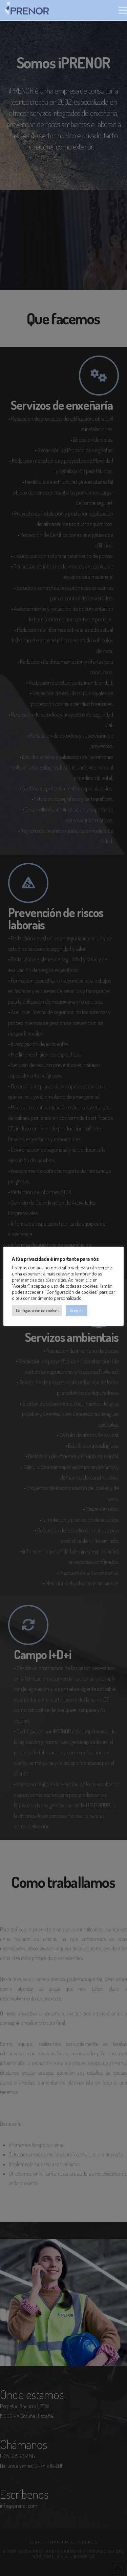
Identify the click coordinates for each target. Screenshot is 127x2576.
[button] (123, 10)
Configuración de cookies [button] (37, 1310)
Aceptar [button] (76, 1310)
